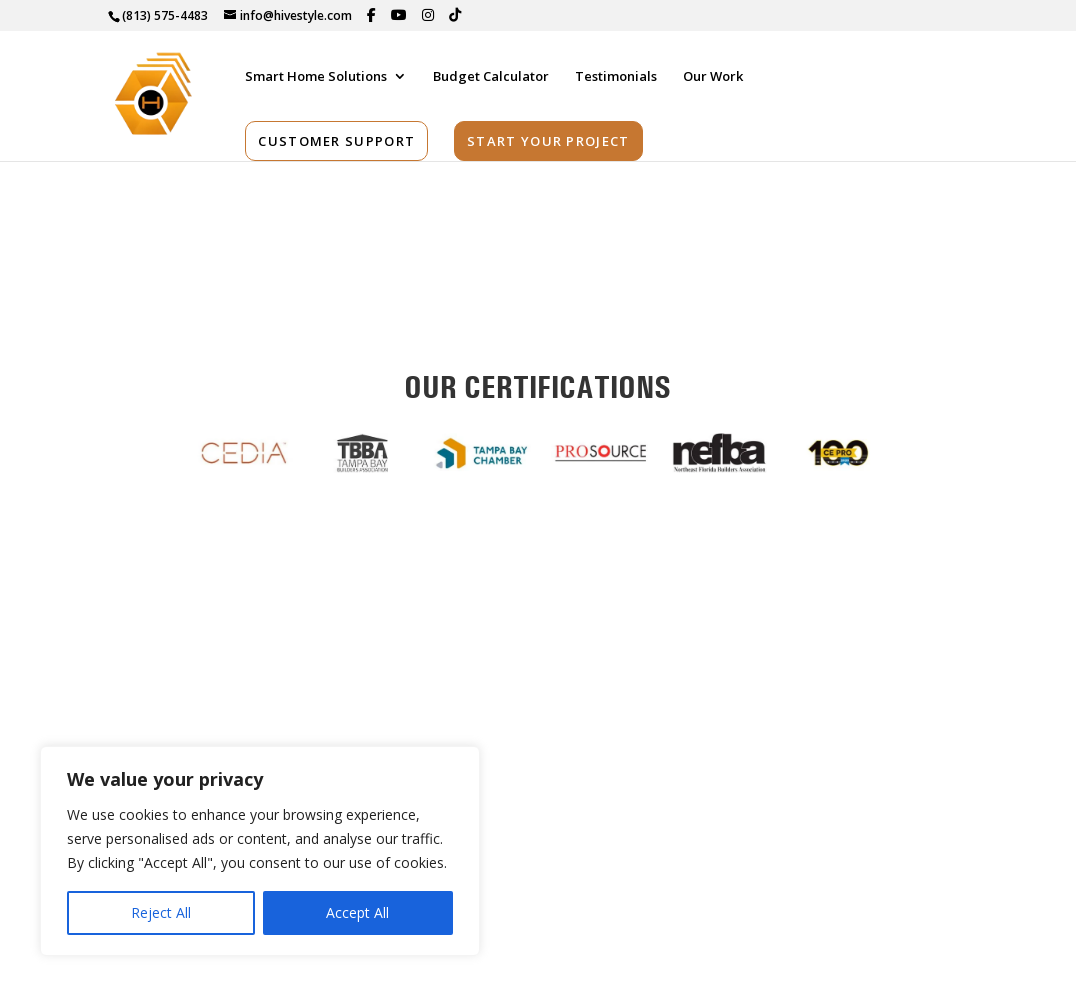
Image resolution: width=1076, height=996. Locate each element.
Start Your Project (548, 140)
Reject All (161, 912)
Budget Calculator (491, 76)
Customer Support (336, 140)
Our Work (713, 76)
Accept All (357, 912)
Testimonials (616, 76)
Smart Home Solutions (316, 76)
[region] (260, 851)
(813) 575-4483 (165, 15)
